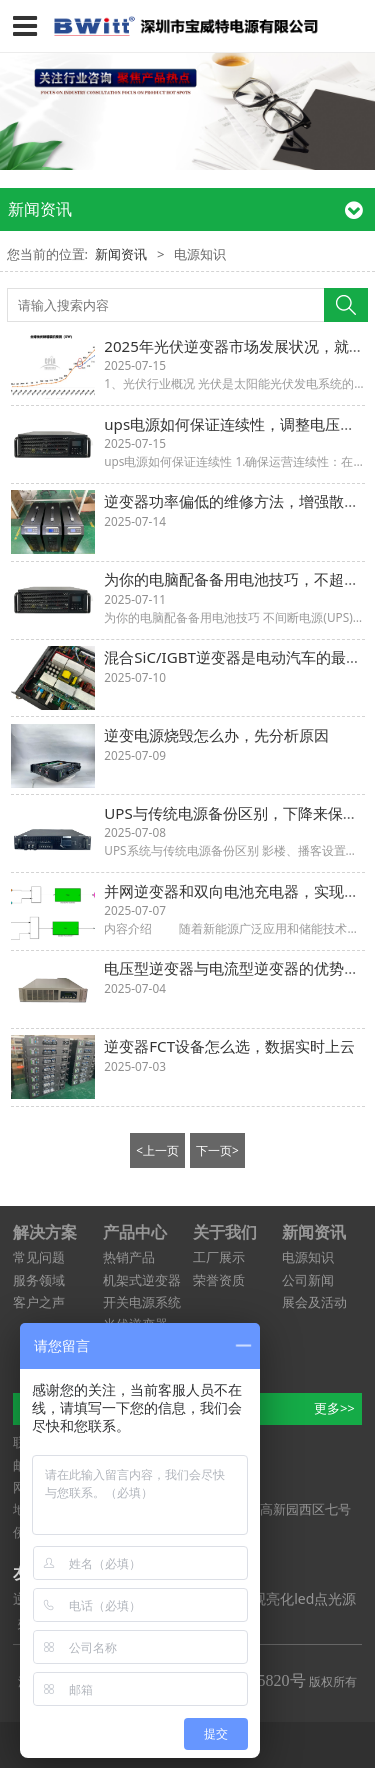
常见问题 (39, 1257)
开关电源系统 (142, 1302)
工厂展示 (219, 1257)
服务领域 (39, 1280)
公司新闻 (308, 1280)
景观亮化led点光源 (297, 1598)
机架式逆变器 (142, 1280)
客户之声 (39, 1302)
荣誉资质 (219, 1280)
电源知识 (308, 1257)
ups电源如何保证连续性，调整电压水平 (237, 424)
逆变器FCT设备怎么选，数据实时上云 (229, 1046)
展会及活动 (314, 1302)
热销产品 (129, 1257)
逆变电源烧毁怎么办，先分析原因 (216, 735)
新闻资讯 (121, 254)
